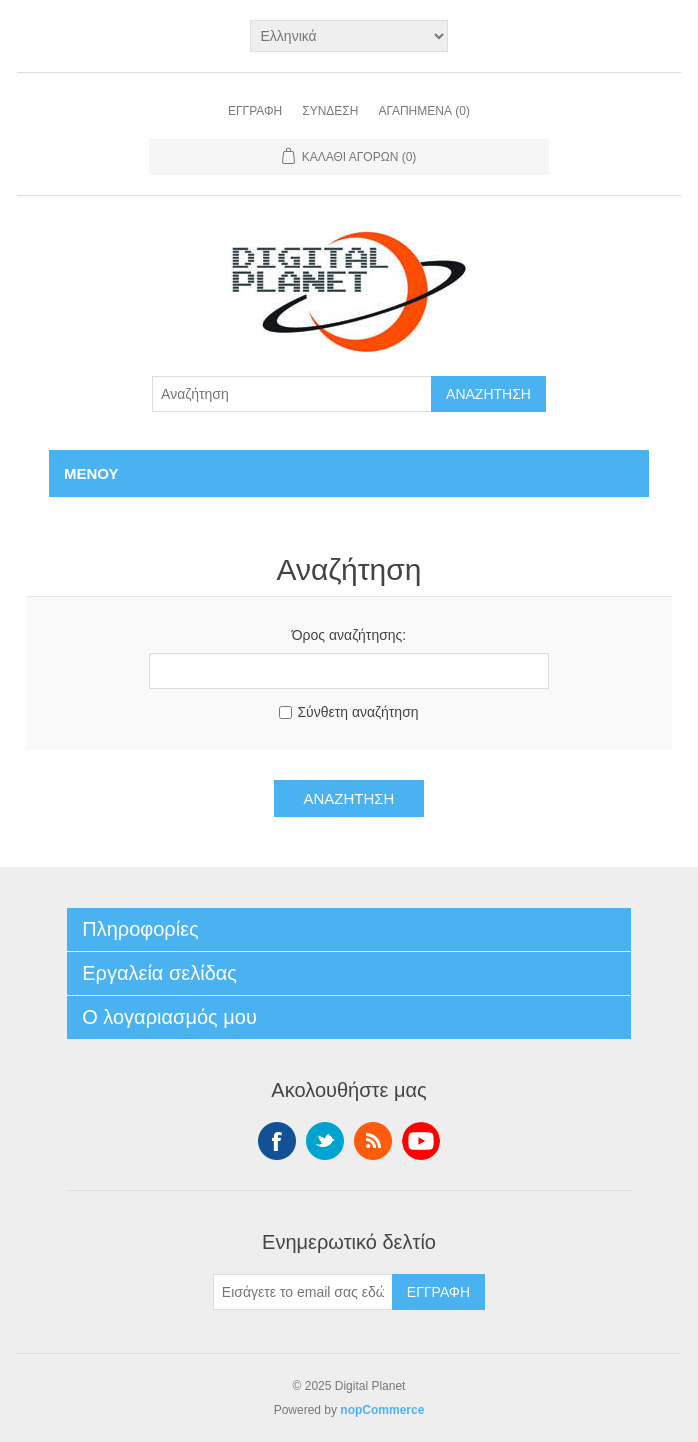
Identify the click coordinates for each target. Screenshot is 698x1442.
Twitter (325, 1141)
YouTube (421, 1141)
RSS (373, 1141)
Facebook (277, 1141)
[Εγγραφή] (303, 1292)
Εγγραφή (255, 111)
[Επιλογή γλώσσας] (349, 36)
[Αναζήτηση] (292, 394)
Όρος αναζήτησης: (349, 635)
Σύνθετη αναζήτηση (357, 712)
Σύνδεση (330, 111)
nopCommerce (382, 1410)
